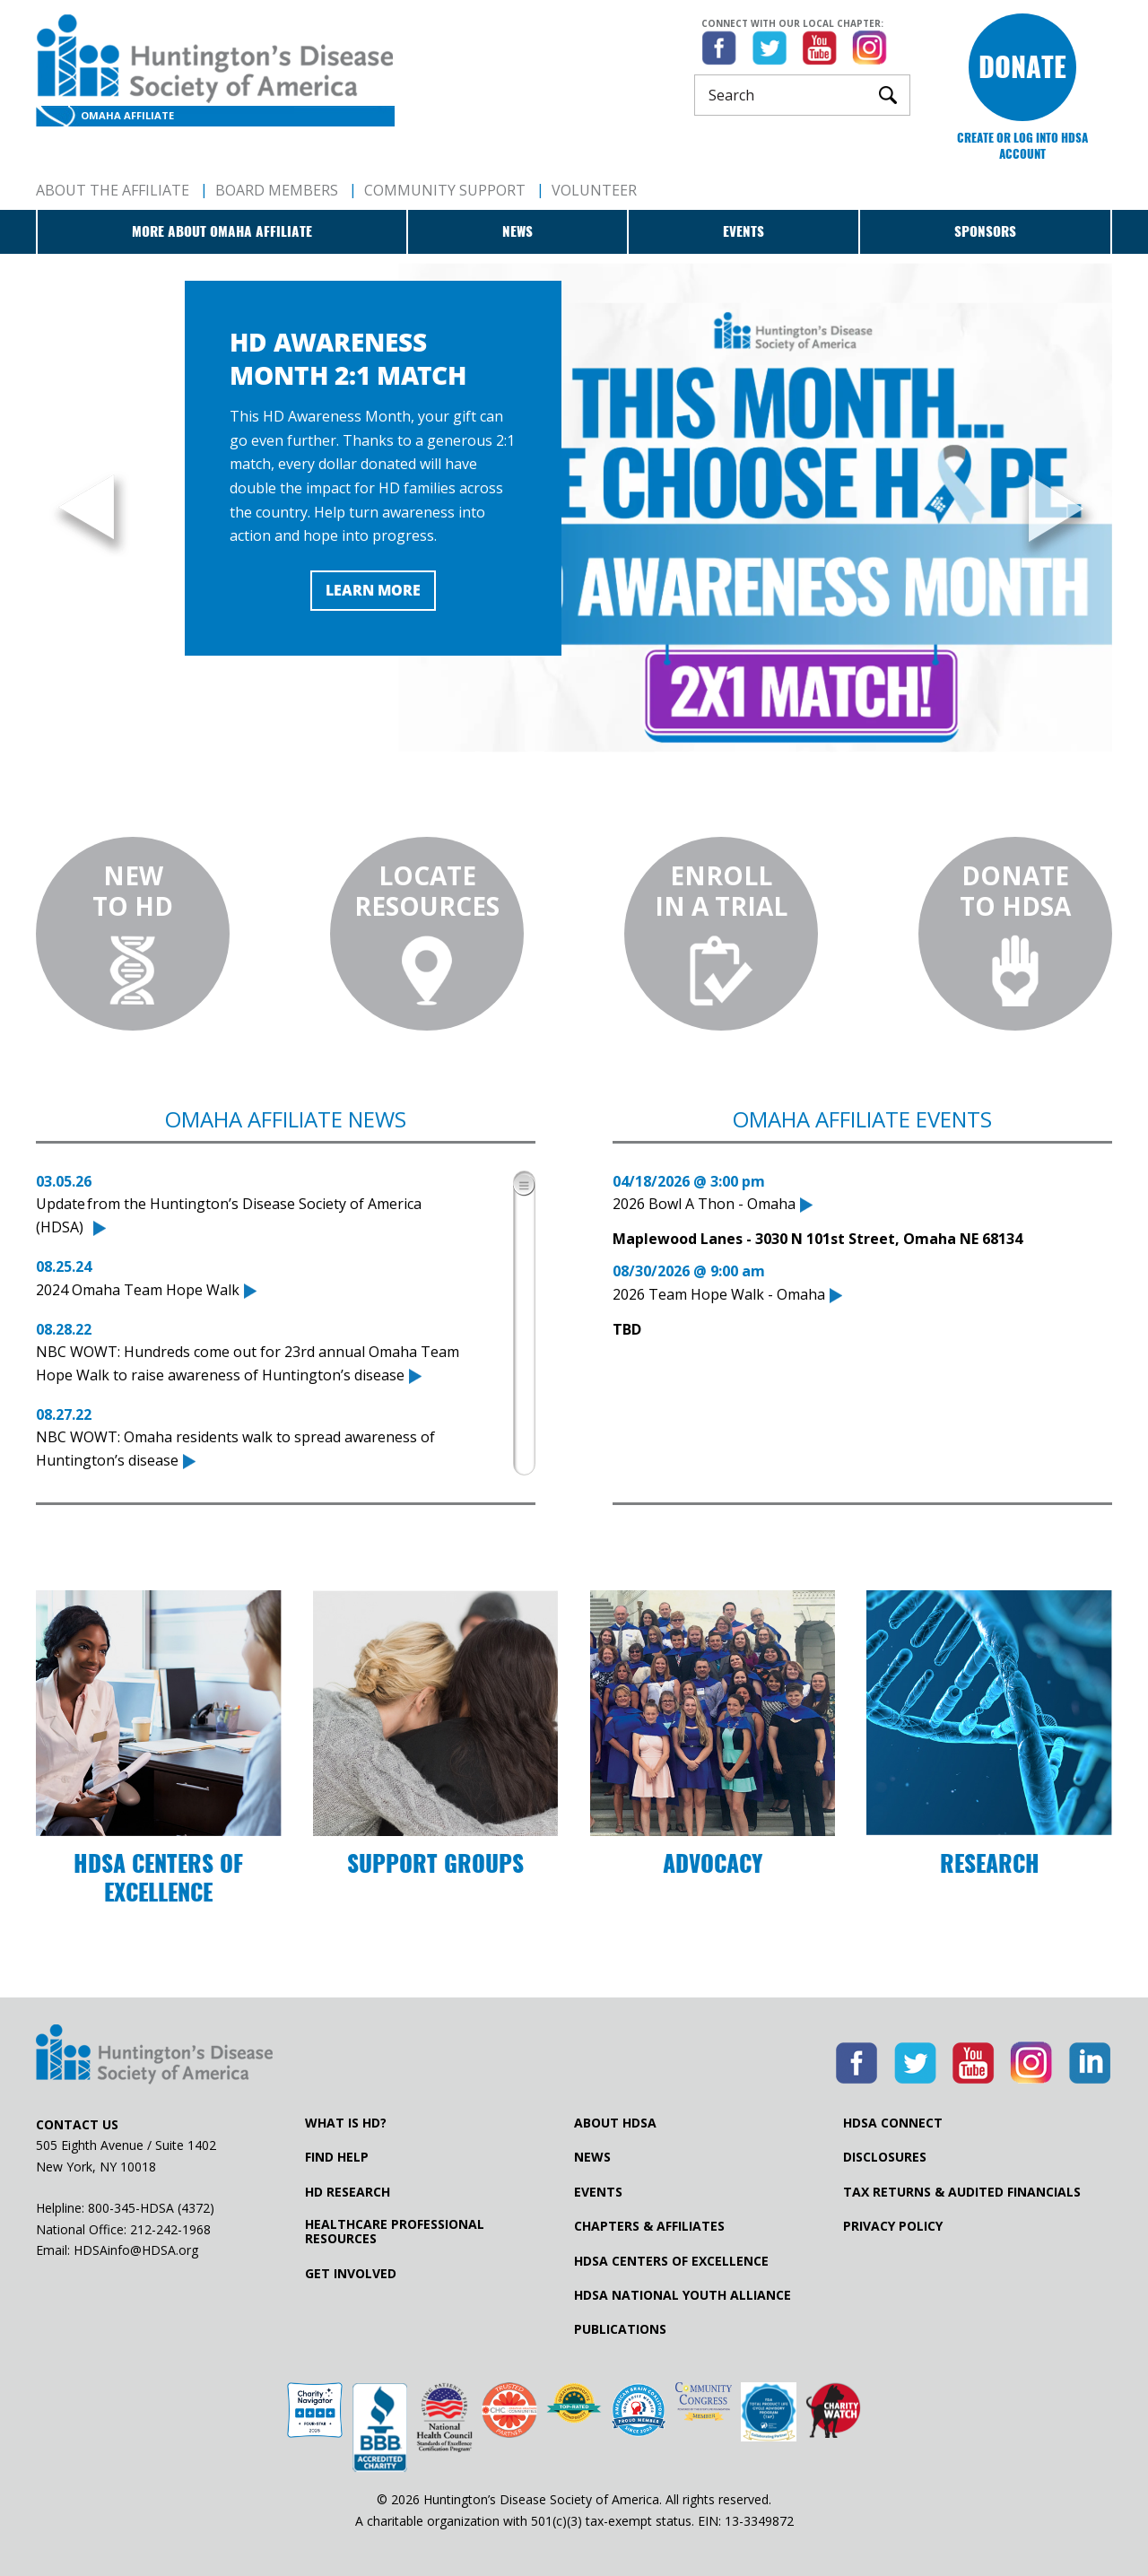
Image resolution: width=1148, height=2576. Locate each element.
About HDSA (615, 2123)
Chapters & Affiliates (649, 2226)
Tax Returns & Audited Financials (962, 2192)
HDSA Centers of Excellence (671, 2261)
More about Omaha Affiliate (222, 231)
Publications (620, 2329)
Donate (1022, 66)
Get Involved (350, 2274)
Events (743, 231)
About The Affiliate (112, 190)
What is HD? (346, 2123)
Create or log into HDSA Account (1022, 145)
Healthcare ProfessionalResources (394, 2231)
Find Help (337, 2157)
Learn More (373, 590)
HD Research (347, 2192)
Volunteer (594, 190)
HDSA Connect (893, 2123)
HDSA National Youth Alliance (682, 2295)
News (517, 231)
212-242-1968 (170, 2229)
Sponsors (985, 231)
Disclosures (884, 2157)
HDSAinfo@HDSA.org (136, 2249)
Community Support (445, 190)
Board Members (276, 190)
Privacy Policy (893, 2226)
